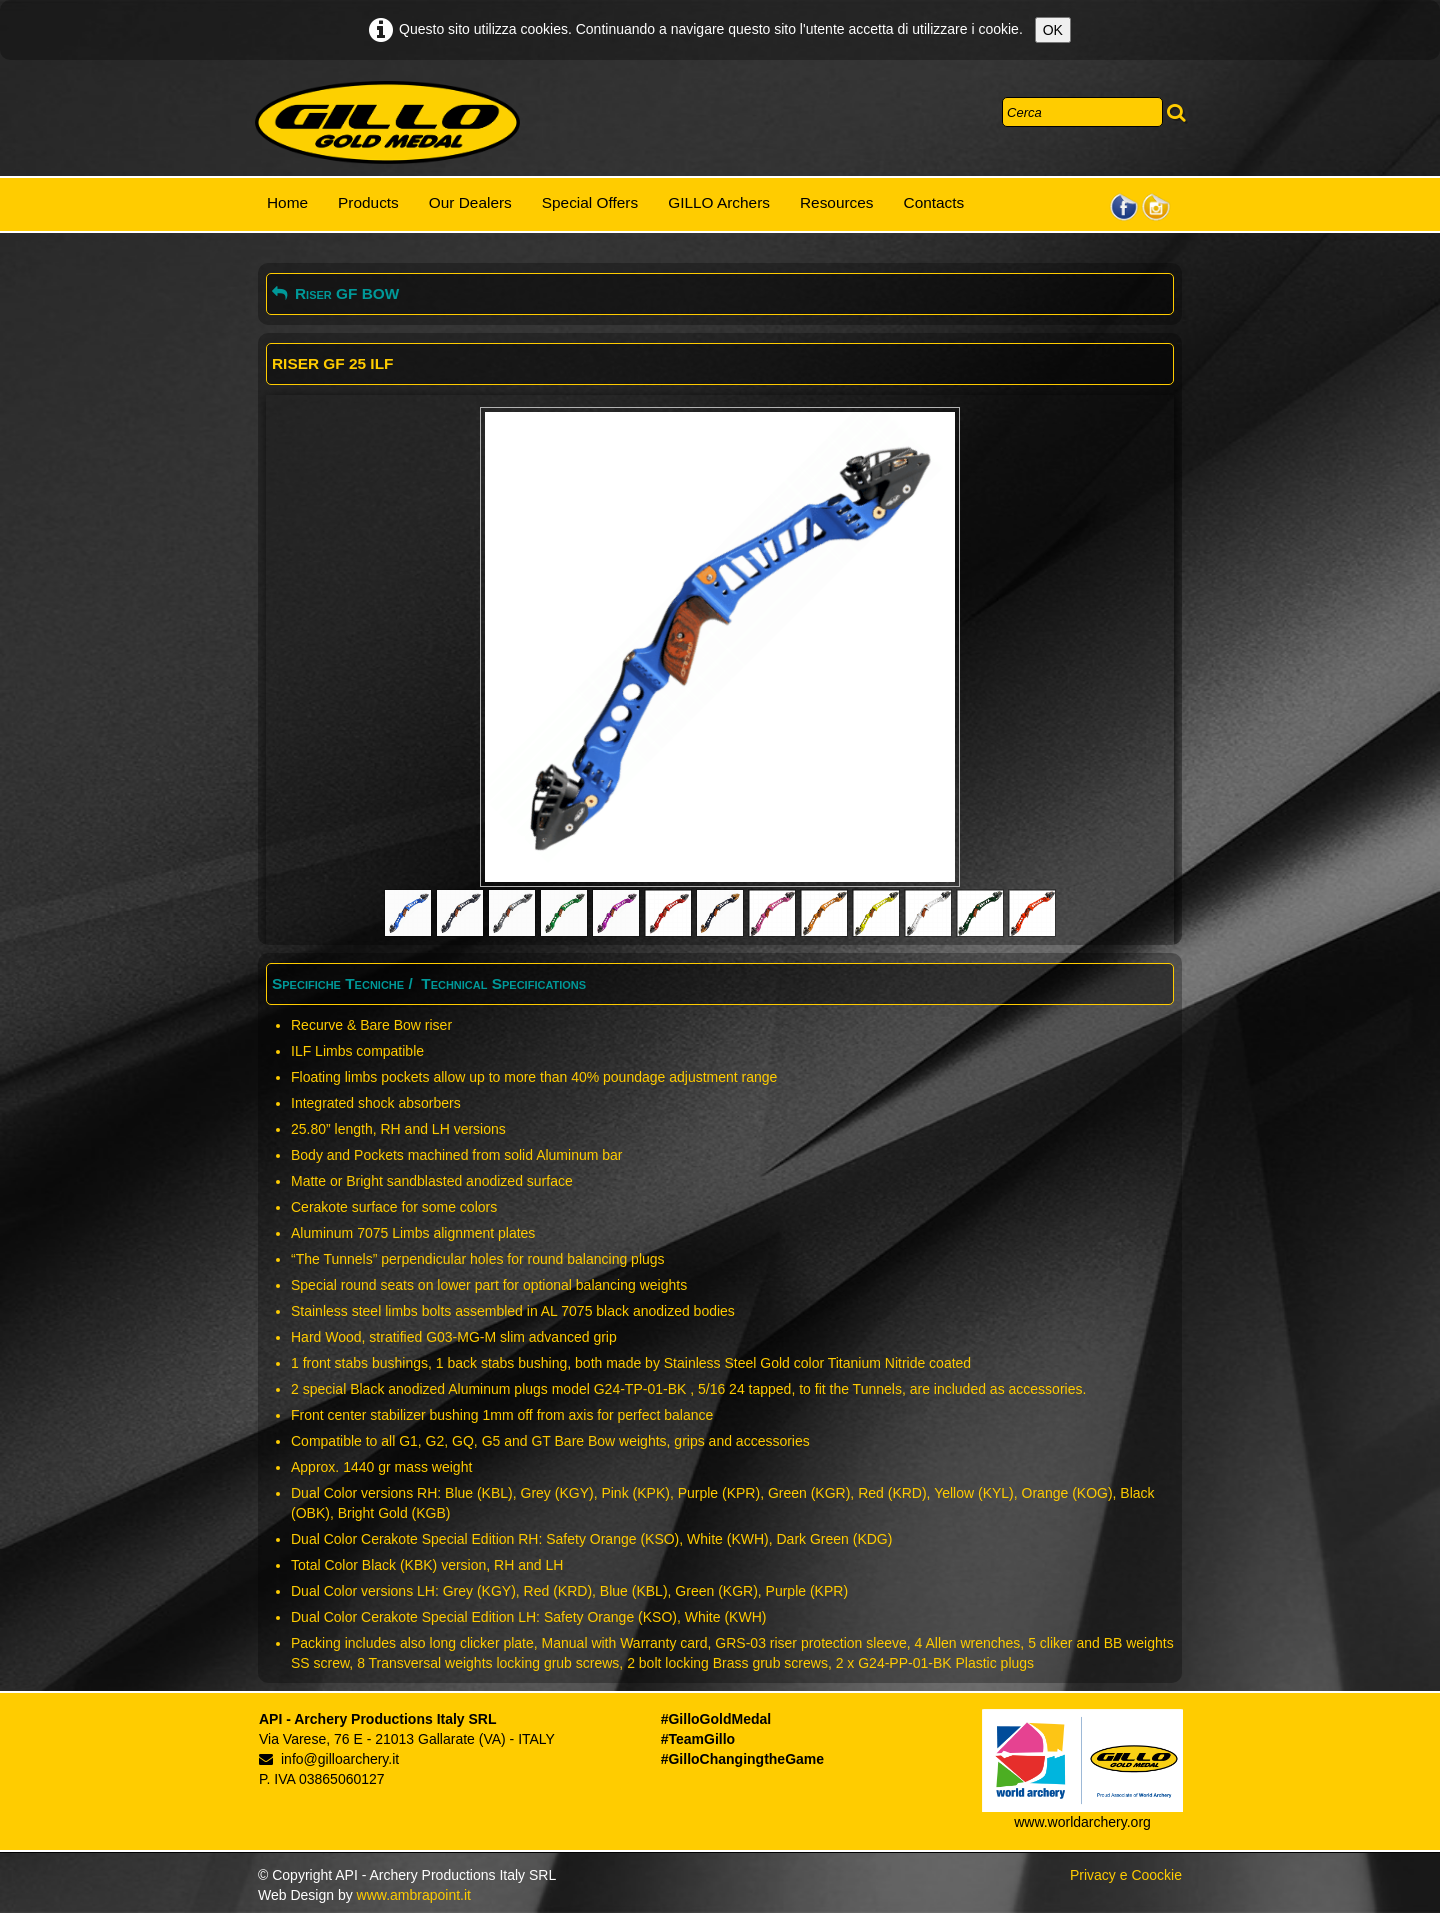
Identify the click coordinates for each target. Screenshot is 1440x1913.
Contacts (934, 202)
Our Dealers (470, 202)
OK (1053, 30)
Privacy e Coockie (1126, 1875)
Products (368, 202)
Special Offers (590, 202)
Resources (837, 202)
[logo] (387, 123)
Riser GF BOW (335, 293)
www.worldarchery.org (1082, 1822)
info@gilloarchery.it (329, 1759)
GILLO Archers (719, 202)
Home (287, 202)
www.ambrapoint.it (414, 1895)
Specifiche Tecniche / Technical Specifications (429, 983)
